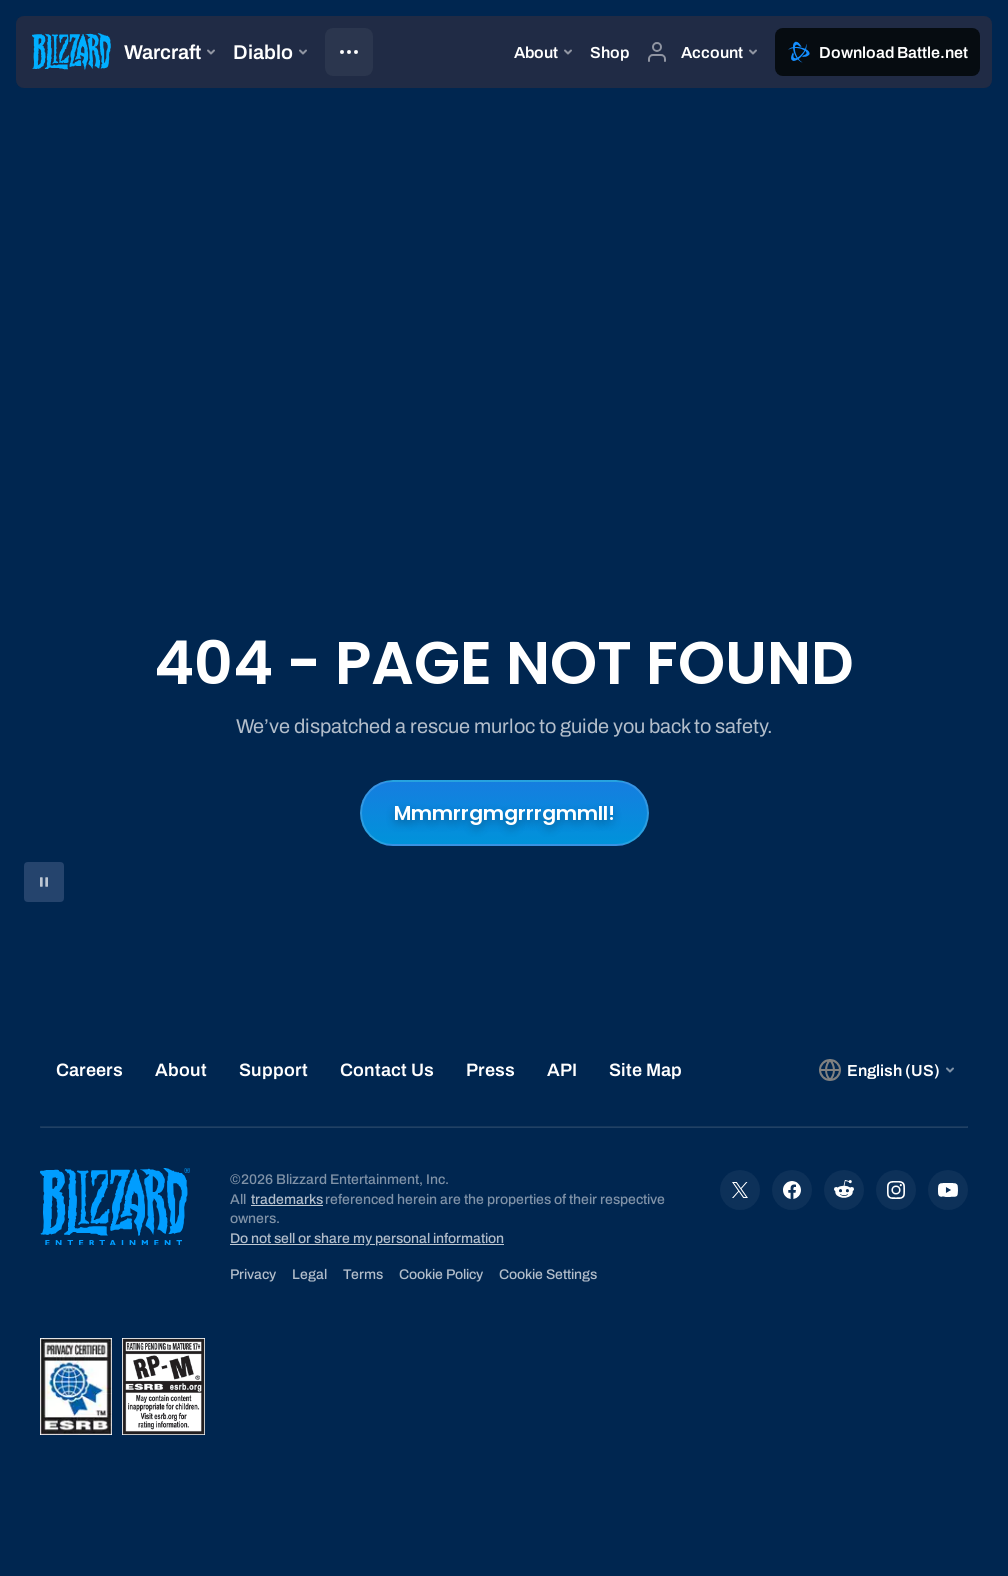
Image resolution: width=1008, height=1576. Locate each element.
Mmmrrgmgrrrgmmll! (504, 813)
